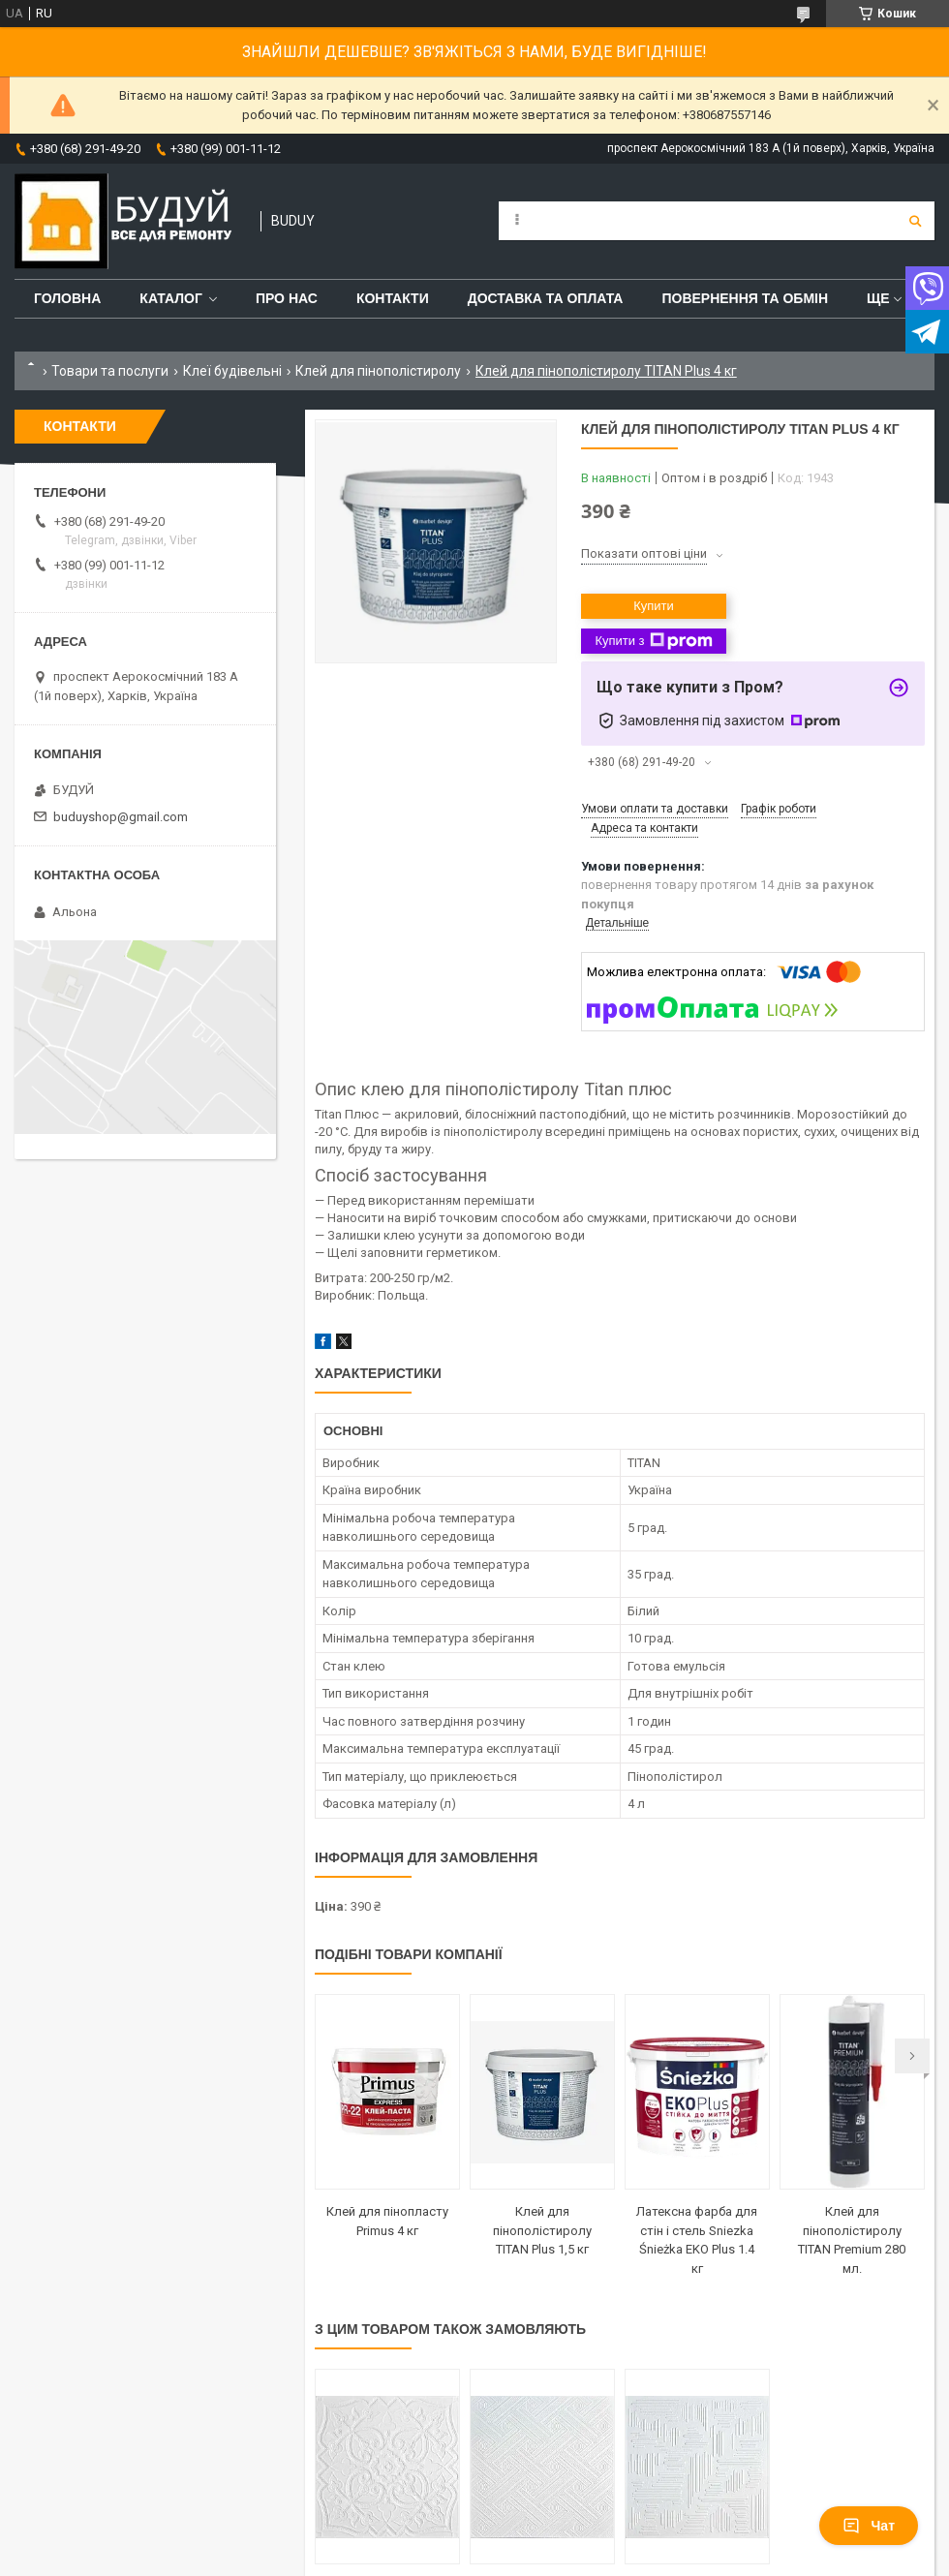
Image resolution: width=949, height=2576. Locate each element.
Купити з (653, 641)
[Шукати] (915, 220)
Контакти (392, 298)
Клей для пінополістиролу (378, 371)
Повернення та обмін (744, 298)
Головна (67, 298)
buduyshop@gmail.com (120, 817)
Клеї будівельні (232, 371)
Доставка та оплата (546, 298)
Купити (653, 605)
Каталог (170, 298)
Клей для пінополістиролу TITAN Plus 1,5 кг (542, 2230)
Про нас (287, 298)
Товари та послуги (109, 371)
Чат (868, 2525)
